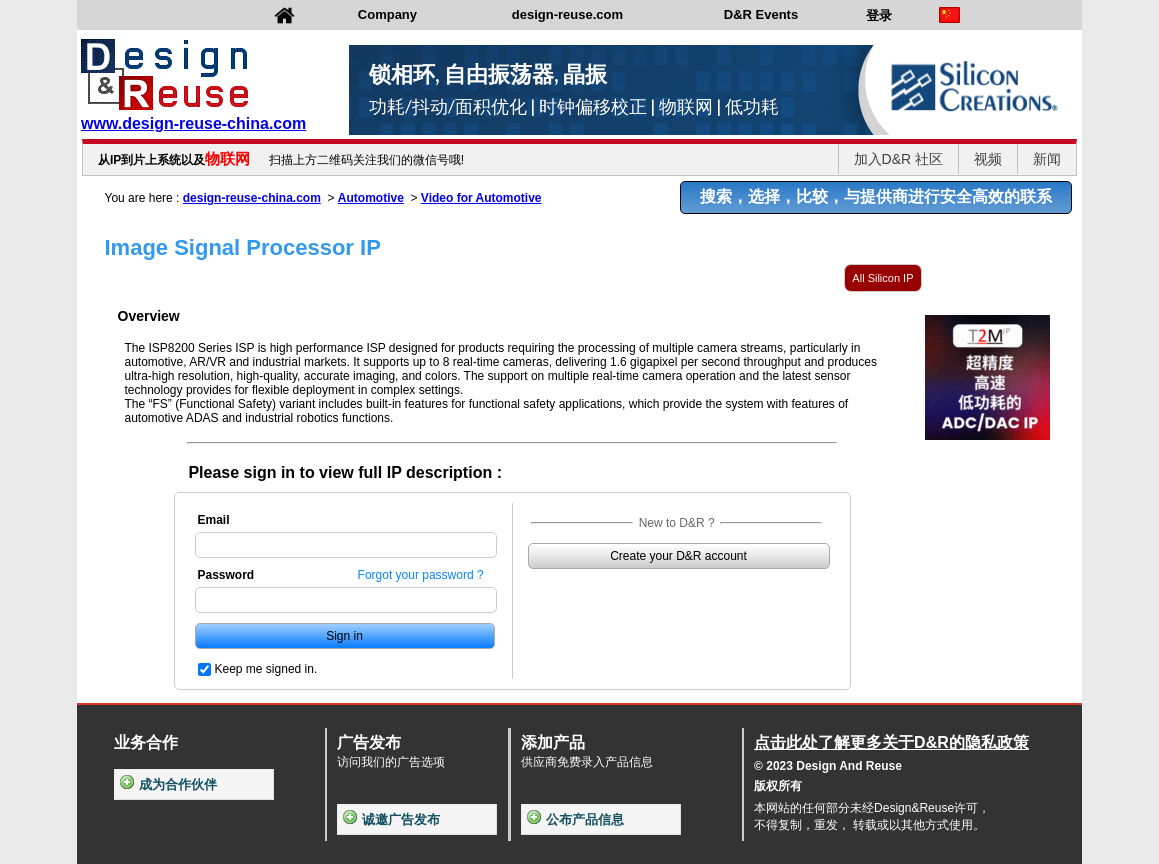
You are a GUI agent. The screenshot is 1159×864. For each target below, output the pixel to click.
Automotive (371, 198)
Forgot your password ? (421, 575)
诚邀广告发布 (391, 819)
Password (226, 575)
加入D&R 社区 (898, 159)
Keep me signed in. (266, 669)
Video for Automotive (481, 198)
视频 (988, 159)
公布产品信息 (575, 819)
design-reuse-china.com (252, 198)
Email (214, 520)
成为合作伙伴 (168, 784)
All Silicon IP (882, 278)
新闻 (1047, 159)
